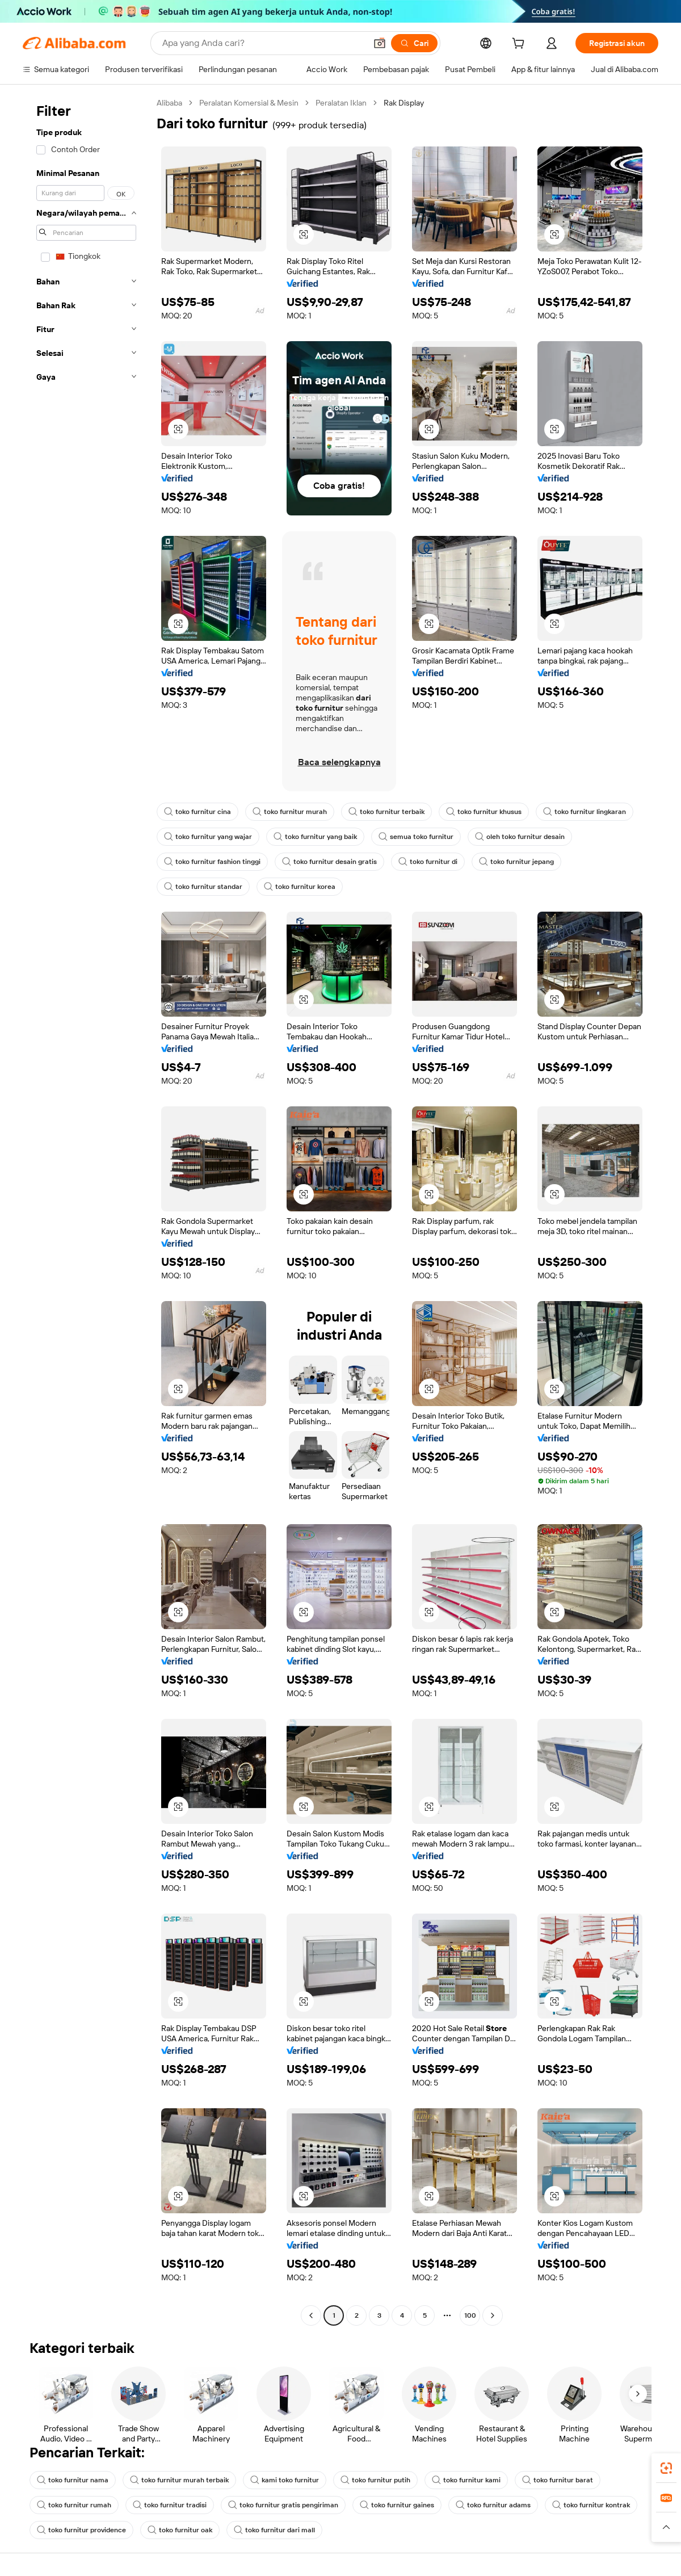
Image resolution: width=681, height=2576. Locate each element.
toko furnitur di (427, 861)
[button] (379, 43)
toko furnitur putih (375, 2480)
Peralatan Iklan (341, 102)
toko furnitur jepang (516, 861)
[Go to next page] (492, 2315)
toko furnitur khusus (484, 811)
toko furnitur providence (81, 2530)
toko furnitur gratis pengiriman (283, 2505)
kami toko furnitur (284, 2480)
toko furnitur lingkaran (584, 811)
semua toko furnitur (416, 836)
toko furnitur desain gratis (329, 861)
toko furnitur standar (203, 886)
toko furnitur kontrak (591, 2505)
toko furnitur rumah (74, 2505)
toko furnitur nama (72, 2480)
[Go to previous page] (311, 2315)
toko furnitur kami (466, 2480)
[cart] (520, 44)
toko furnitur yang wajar (208, 836)
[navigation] (86, 1210)
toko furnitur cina (197, 811)
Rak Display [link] (404, 102)
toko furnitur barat (557, 2480)
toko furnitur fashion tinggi (212, 861)
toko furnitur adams (493, 2505)
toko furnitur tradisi (170, 2505)
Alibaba (169, 102)
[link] (666, 2468)
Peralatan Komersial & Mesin (249, 102)
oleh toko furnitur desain (520, 836)
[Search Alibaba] (263, 43)
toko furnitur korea (299, 886)
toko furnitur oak (180, 2530)
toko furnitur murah (290, 811)
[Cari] (414, 43)
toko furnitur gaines (397, 2505)
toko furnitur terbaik (386, 811)
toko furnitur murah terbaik (179, 2480)
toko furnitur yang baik (315, 836)
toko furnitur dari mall (274, 2530)
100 (470, 2315)
